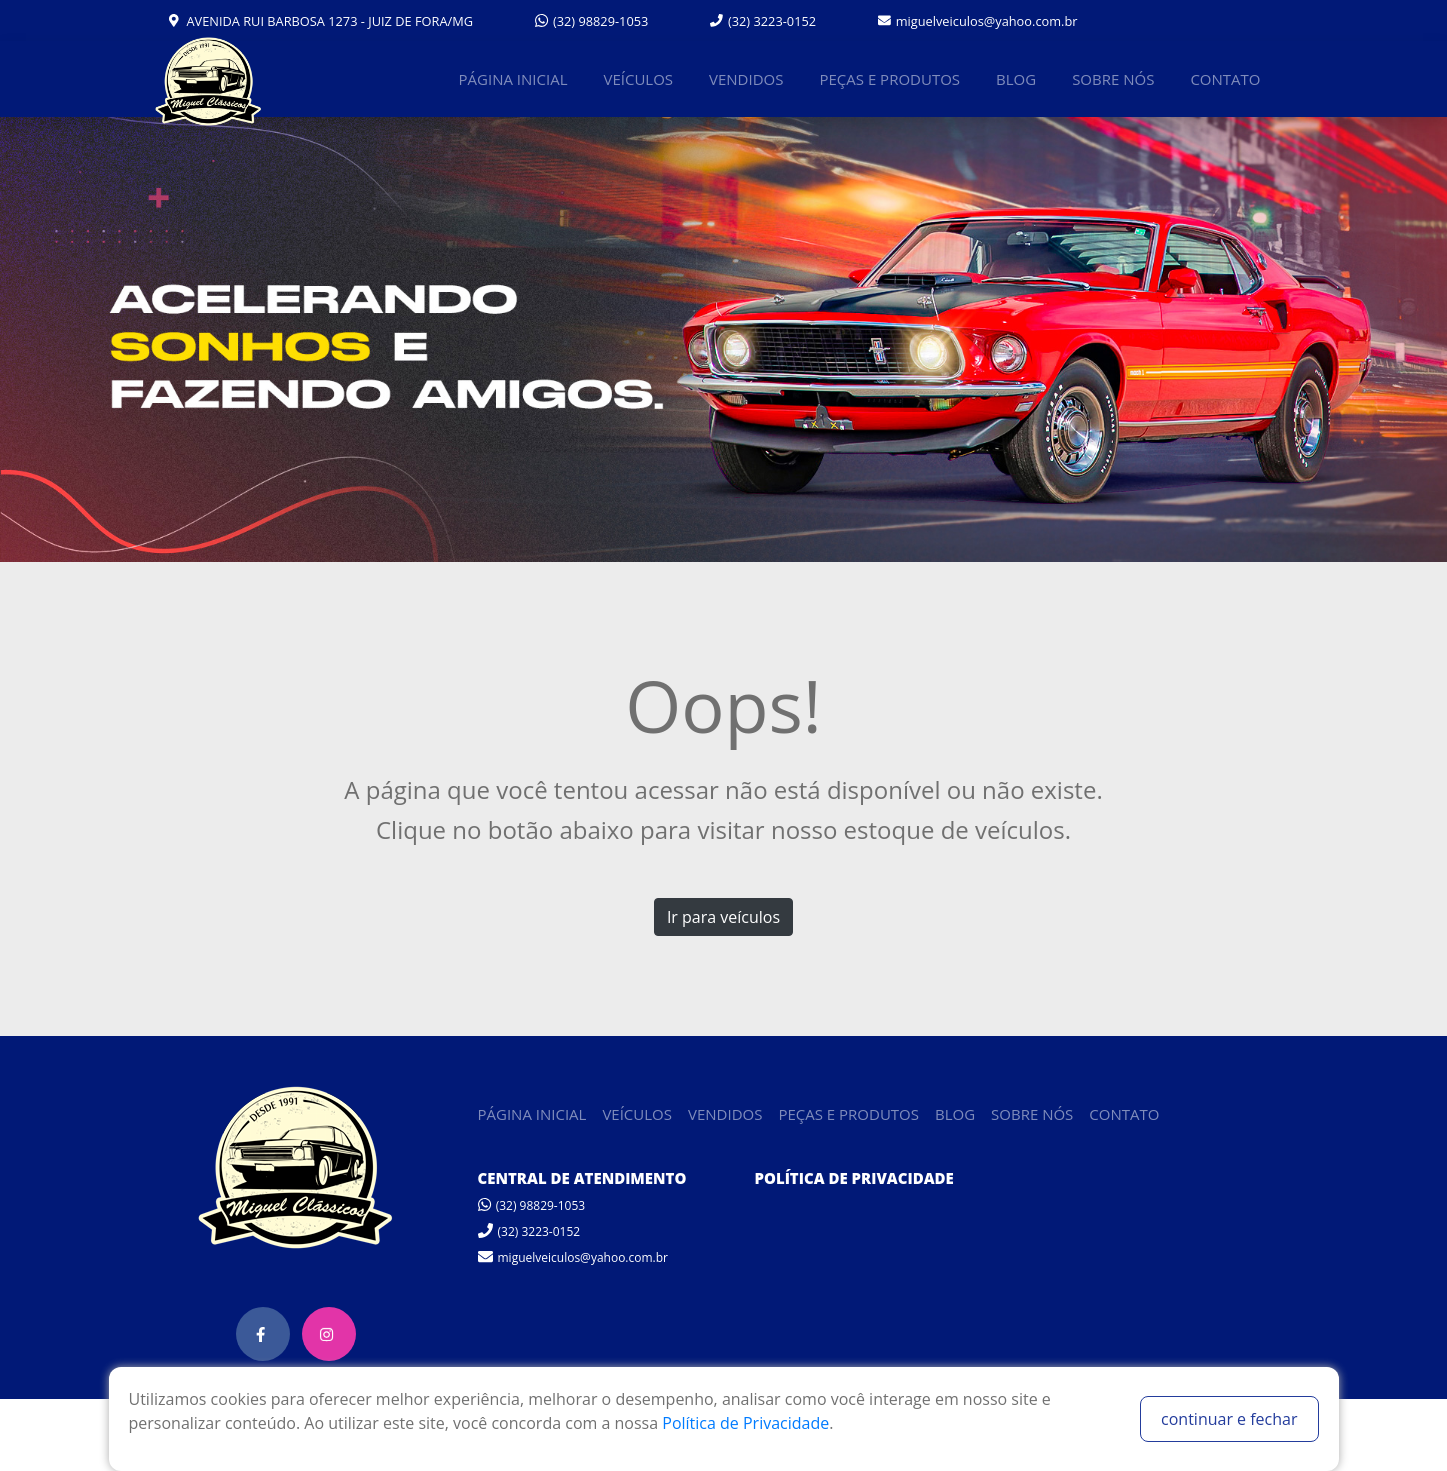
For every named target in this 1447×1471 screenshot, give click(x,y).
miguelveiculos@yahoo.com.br (978, 21)
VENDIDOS (746, 79)
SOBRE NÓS (1113, 79)
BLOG (1016, 79)
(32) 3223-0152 (763, 21)
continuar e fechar (1229, 1419)
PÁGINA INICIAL (513, 79)
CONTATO (1225, 79)
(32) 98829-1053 (592, 21)
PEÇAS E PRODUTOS (889, 79)
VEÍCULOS (638, 79)
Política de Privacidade (745, 1423)
